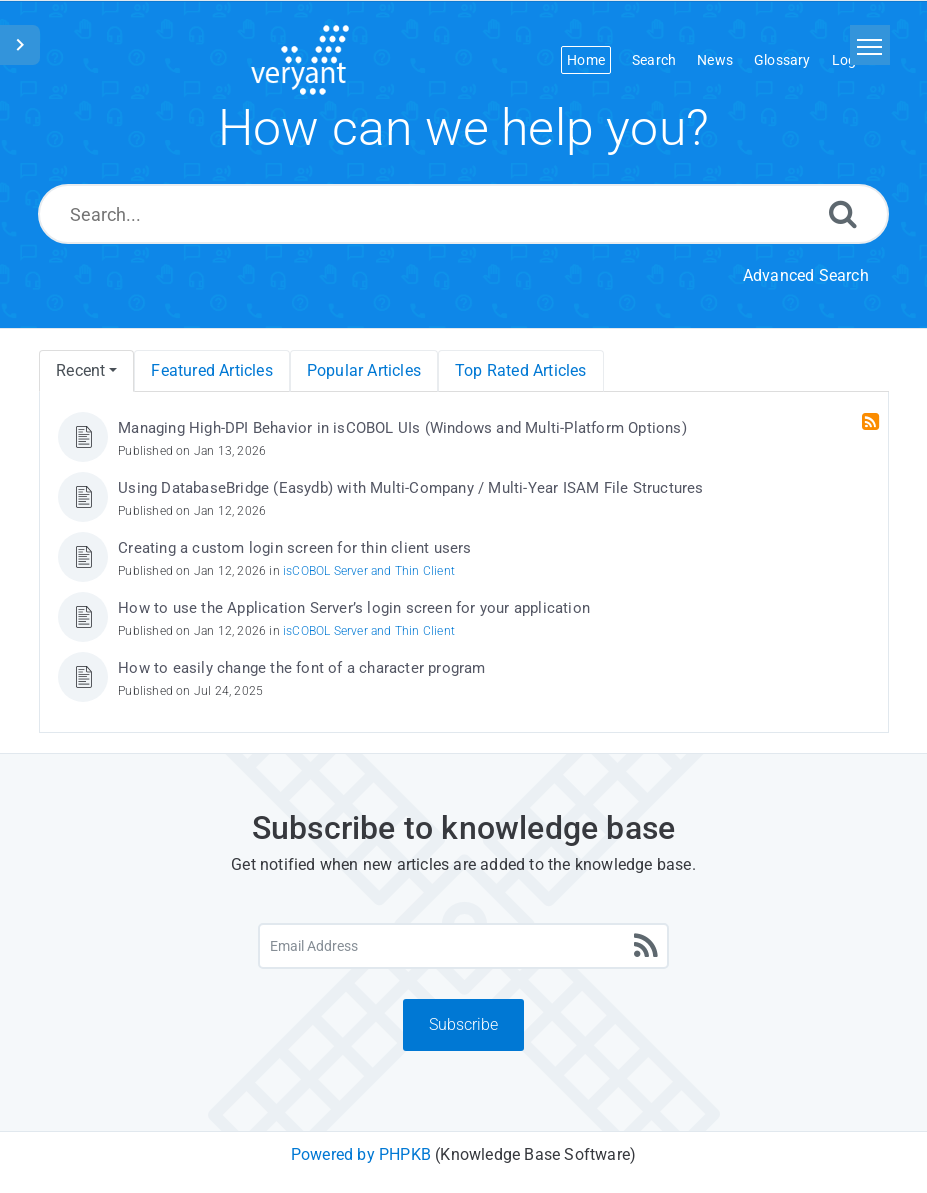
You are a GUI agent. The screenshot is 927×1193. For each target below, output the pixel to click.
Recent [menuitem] (80, 370)
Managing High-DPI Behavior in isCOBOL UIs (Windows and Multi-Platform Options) (402, 428)
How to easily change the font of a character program (301, 668)
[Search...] (463, 214)
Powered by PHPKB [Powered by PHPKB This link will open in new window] (361, 1154)
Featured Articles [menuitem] (211, 370)
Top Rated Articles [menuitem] (521, 370)
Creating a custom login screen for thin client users (294, 548)
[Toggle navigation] (870, 45)
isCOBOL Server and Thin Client (369, 571)
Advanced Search (806, 275)
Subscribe (463, 1024)
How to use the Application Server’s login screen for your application (354, 608)
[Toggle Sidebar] (20, 45)
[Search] (843, 213)
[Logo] (300, 60)
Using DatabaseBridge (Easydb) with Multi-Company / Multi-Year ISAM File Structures (410, 488)
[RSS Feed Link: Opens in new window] (872, 422)
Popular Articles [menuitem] (364, 370)
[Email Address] (463, 946)
